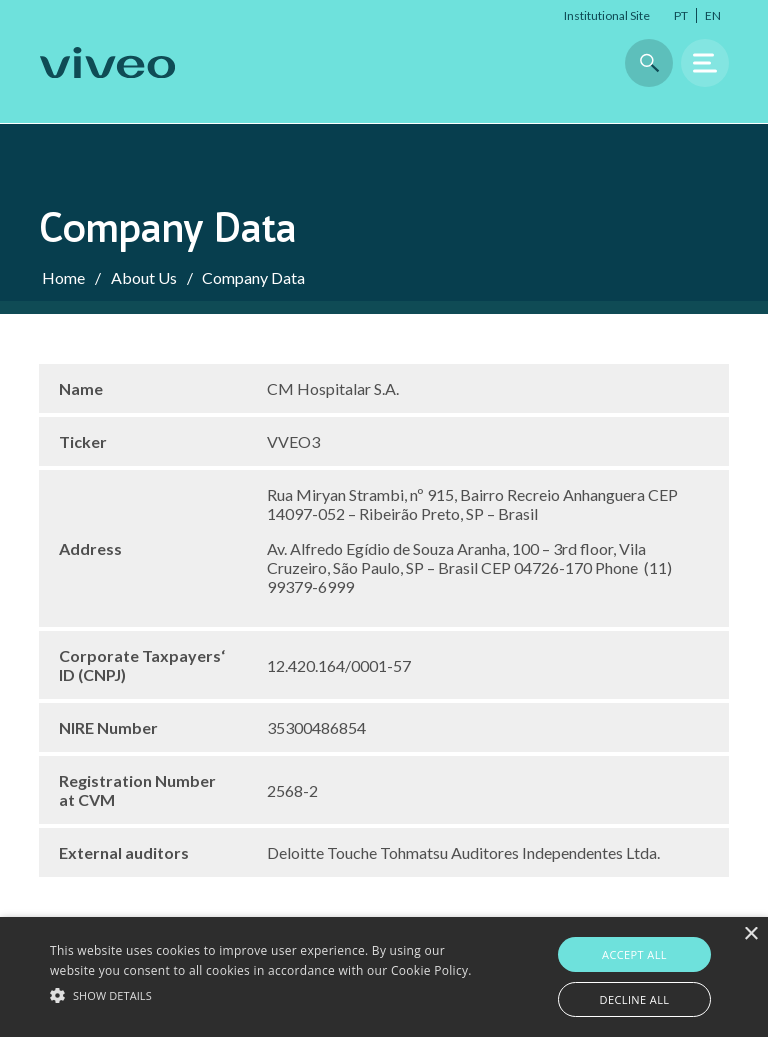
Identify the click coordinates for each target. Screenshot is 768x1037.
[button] (267, 994)
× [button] (750, 934)
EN (713, 15)
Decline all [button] (635, 999)
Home (63, 277)
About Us (144, 277)
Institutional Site (607, 15)
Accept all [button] (634, 954)
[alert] (384, 977)
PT (681, 15)
